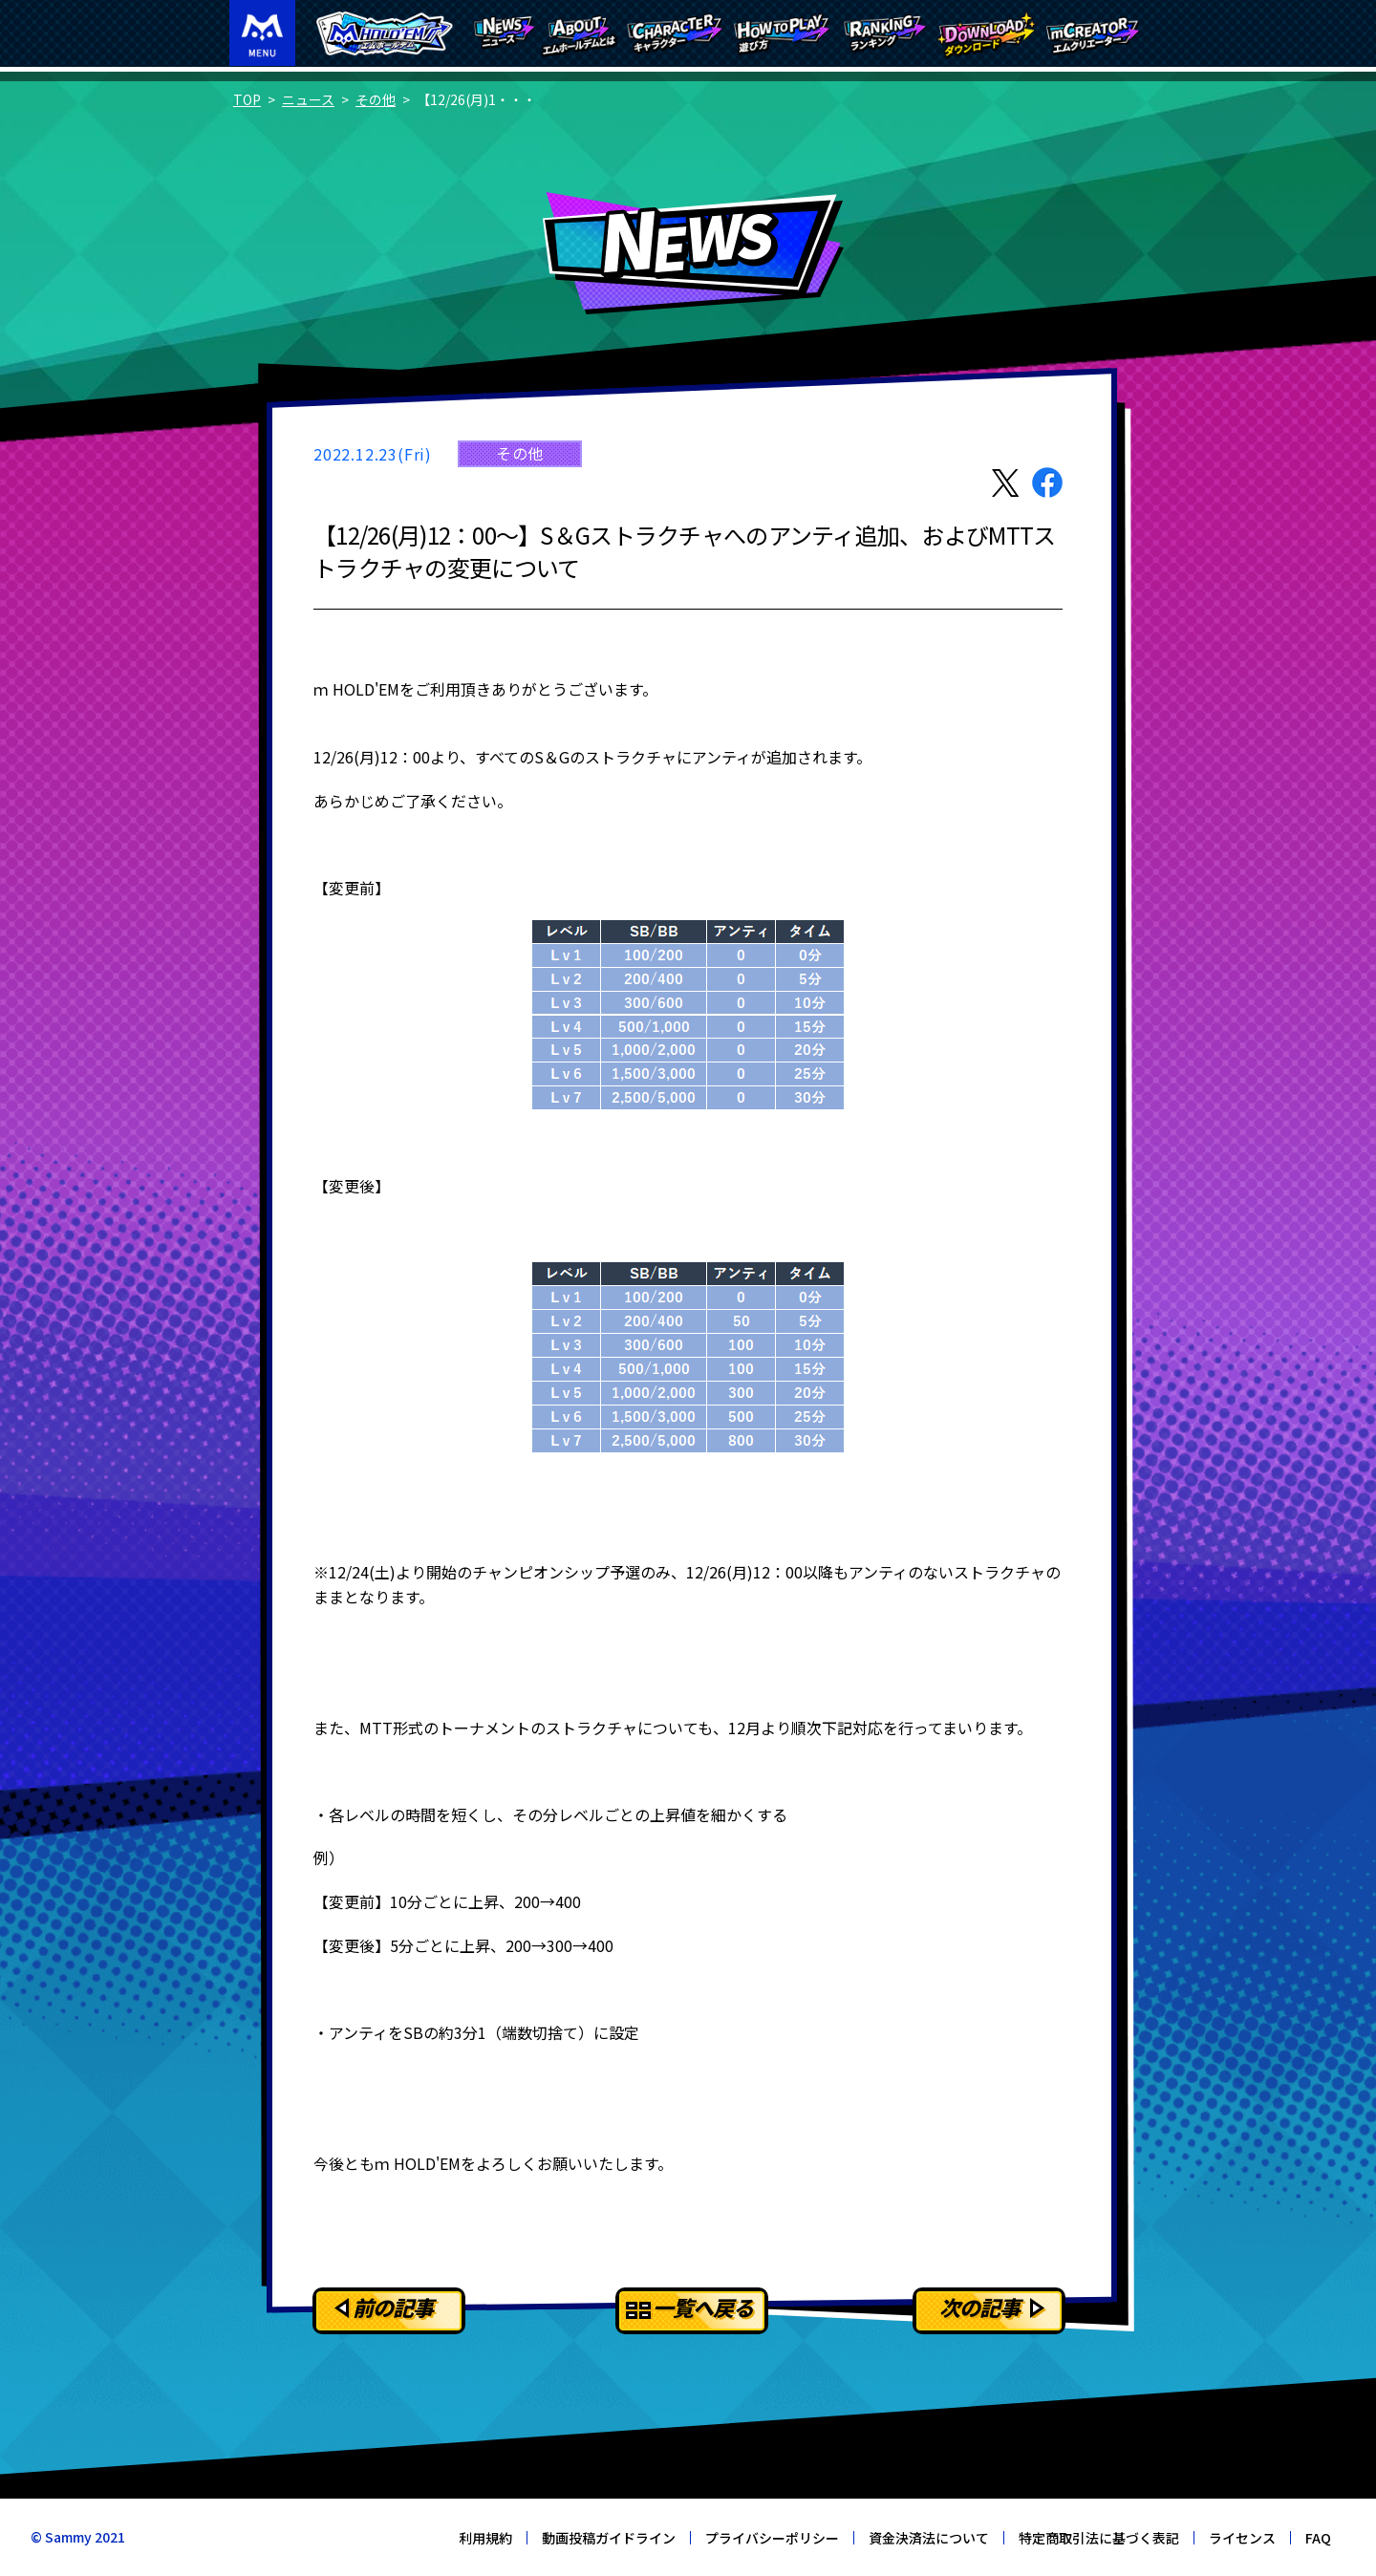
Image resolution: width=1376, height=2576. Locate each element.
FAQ (1318, 2537)
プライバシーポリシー (772, 2537)
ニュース (308, 99)
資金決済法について (929, 2537)
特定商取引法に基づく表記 (1099, 2537)
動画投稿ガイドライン (609, 2537)
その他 (375, 99)
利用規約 (485, 2537)
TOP (247, 99)
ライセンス (1242, 2537)
